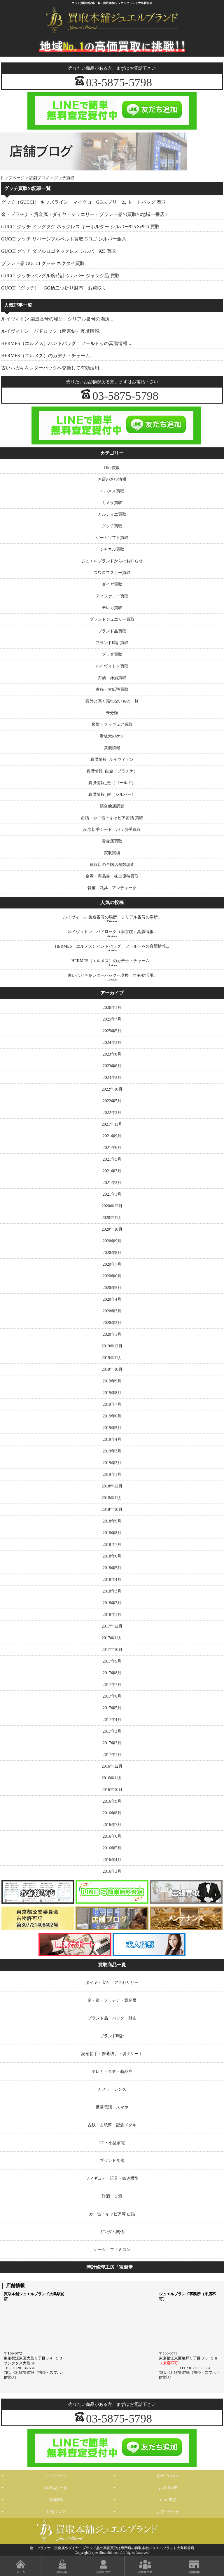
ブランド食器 (112, 2160)
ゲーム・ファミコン (112, 2249)
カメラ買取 (112, 502)
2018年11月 (112, 1497)
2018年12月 (112, 1486)
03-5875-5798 (119, 82)
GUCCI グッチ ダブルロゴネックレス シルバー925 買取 (58, 251)
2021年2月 (112, 1182)
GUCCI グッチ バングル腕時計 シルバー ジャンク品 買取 (60, 275)
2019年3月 (112, 1451)
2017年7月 (112, 1684)
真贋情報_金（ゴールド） (111, 782)
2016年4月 (112, 1859)
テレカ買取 (112, 607)
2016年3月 (112, 1871)
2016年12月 (112, 1766)
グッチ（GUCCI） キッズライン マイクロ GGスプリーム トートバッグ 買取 (83, 202)
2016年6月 (112, 1836)
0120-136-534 (24, 2368)
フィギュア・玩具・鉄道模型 (112, 2178)
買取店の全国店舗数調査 (112, 864)
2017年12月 (112, 1626)
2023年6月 (112, 1065)
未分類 (112, 712)
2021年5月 (112, 1159)
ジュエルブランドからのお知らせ (112, 561)
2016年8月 (112, 1813)
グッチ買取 (112, 526)
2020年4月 (112, 1299)
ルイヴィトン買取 (112, 666)
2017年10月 (112, 1649)
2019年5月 (112, 1427)
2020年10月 (112, 1229)
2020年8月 (112, 1252)
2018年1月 (112, 1614)
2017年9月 (112, 1661)
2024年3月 (112, 1042)
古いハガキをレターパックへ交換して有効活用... (52, 367)
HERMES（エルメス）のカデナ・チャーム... (47, 355)
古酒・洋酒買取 (112, 677)
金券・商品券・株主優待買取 (112, 876)
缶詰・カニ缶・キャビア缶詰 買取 (112, 817)
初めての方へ (168, 2476)
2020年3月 (112, 1311)
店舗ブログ (39, 177)
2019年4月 (112, 1439)
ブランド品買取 (112, 631)
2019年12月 (112, 1346)
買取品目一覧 (56, 2488)
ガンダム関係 (112, 2231)
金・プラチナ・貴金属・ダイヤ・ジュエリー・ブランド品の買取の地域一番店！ (85, 214)
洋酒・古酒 (112, 2196)
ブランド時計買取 (112, 642)
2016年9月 (112, 1801)
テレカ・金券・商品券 (112, 2071)
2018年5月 (112, 1567)
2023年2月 (112, 1077)
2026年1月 (112, 1007)
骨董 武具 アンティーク (112, 887)
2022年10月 (112, 1089)
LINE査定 (168, 2499)
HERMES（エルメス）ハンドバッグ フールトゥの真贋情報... (66, 343)
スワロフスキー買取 (112, 572)
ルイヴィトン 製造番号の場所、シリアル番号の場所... (57, 318)
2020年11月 (112, 1217)
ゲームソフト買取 (112, 537)
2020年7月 (112, 1264)
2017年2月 (112, 1742)
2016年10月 (112, 1789)
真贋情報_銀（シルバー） (111, 794)
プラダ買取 (112, 654)
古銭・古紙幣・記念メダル (112, 2124)
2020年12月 (112, 1206)
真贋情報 (112, 747)
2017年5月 (112, 1707)
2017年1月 (112, 1754)
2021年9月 (112, 1135)
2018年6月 (112, 1556)
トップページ (12, 177)
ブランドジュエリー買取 (112, 619)
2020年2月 (112, 1322)
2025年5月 (112, 1030)
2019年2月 (112, 1462)
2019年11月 (112, 1357)
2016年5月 (112, 1848)
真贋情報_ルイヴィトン (111, 759)
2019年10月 (112, 1369)
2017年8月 (112, 1672)
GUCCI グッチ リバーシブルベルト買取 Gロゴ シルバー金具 (63, 238)
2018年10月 (112, 1509)
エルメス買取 (112, 491)
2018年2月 (112, 1602)
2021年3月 (112, 1170)
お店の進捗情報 (112, 479)
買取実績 (112, 852)
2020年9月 (112, 1241)
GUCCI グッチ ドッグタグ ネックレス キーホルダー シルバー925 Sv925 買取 (80, 226)
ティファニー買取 (112, 596)
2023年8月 (112, 1054)
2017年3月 (112, 1731)
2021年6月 (112, 1147)
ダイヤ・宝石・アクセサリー (112, 1982)
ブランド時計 (112, 2035)
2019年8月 (112, 1392)
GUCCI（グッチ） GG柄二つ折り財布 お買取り (53, 287)
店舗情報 (56, 2499)
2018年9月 (112, 1521)
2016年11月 (112, 1778)
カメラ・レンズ (112, 2089)
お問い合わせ (168, 2511)
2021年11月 (112, 1124)
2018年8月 (112, 1532)
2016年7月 (112, 1824)
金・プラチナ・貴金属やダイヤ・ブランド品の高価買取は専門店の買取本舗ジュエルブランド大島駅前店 (112, 2548)
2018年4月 (112, 1579)
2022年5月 (112, 1100)
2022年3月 (112, 1112)
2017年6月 (112, 1696)
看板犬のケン (112, 736)
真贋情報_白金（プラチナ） (111, 771)
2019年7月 (112, 1404)
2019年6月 (112, 1416)
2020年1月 (112, 1334)
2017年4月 (112, 1719)
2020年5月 (112, 1287)
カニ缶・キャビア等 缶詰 (112, 2214)
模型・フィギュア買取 (112, 724)
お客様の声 (168, 2488)
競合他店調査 (112, 806)
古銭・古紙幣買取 (112, 689)
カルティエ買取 (112, 514)
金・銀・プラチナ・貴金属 (112, 2000)
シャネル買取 (112, 549)
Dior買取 (112, 467)
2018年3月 (112, 1591)
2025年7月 (112, 1019)
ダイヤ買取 (112, 584)
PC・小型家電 (112, 2142)
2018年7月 (112, 1544)
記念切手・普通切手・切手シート (112, 2053)
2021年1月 (112, 1194)
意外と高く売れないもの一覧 (112, 701)
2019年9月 (112, 1381)
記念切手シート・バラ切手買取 (112, 829)
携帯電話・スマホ (112, 2107)
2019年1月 (112, 1474)
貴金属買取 (112, 841)
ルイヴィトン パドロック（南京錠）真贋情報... (52, 331)
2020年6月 (112, 1276)
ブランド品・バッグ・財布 (112, 2018)
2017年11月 (112, 1637)
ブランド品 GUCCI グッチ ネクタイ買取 (43, 263)
